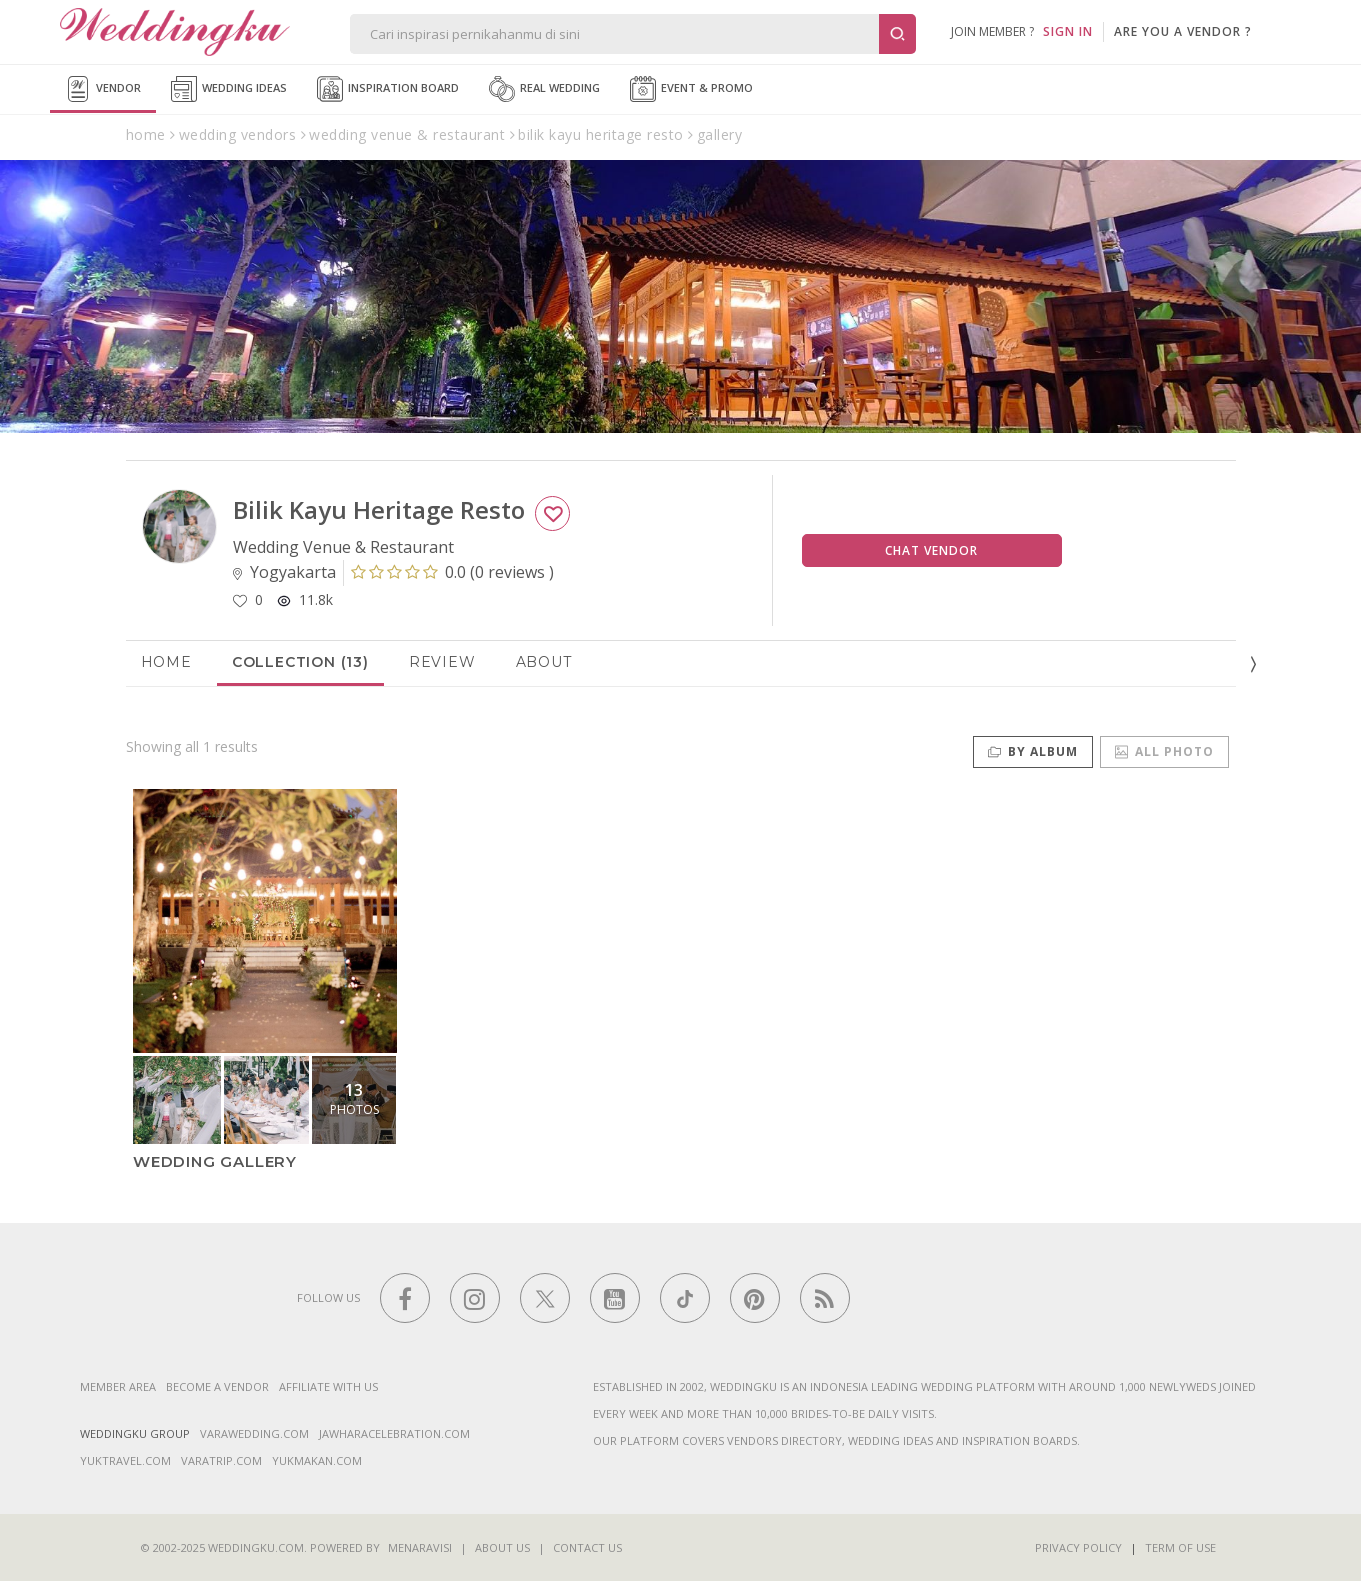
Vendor (103, 89)
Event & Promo (691, 89)
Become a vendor (217, 1386)
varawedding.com (254, 1433)
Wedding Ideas (229, 89)
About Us (502, 1547)
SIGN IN (1068, 31)
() (452, 572)
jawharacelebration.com (394, 1433)
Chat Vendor (931, 550)
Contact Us (587, 1547)
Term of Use (1180, 1547)
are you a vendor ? (1183, 31)
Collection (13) (300, 662)
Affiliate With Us (328, 1386)
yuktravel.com (125, 1460)
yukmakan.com (317, 1460)
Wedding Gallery (215, 1161)
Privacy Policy (1078, 1547)
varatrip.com (221, 1460)
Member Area (118, 1386)
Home (166, 662)
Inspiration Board (388, 89)
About (544, 662)
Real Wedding (544, 89)
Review (442, 662)
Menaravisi (420, 1547)
